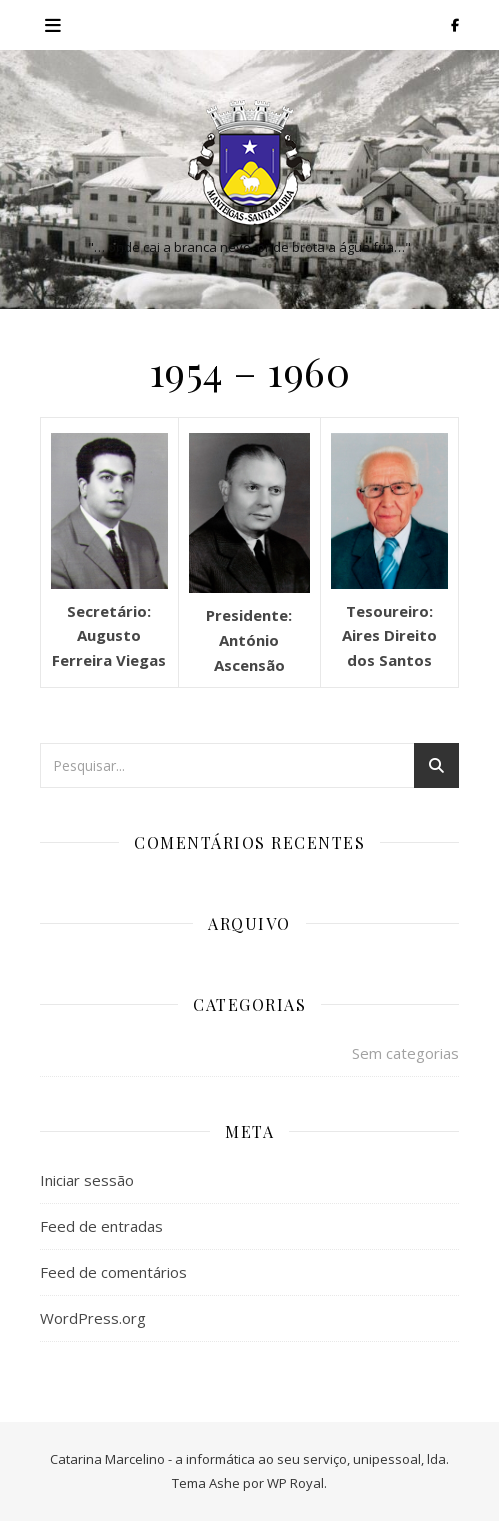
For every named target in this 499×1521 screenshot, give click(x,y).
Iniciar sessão (87, 1180)
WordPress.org (93, 1318)
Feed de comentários (113, 1272)
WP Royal (295, 1483)
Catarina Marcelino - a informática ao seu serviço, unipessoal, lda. (249, 1459)
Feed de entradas (101, 1226)
